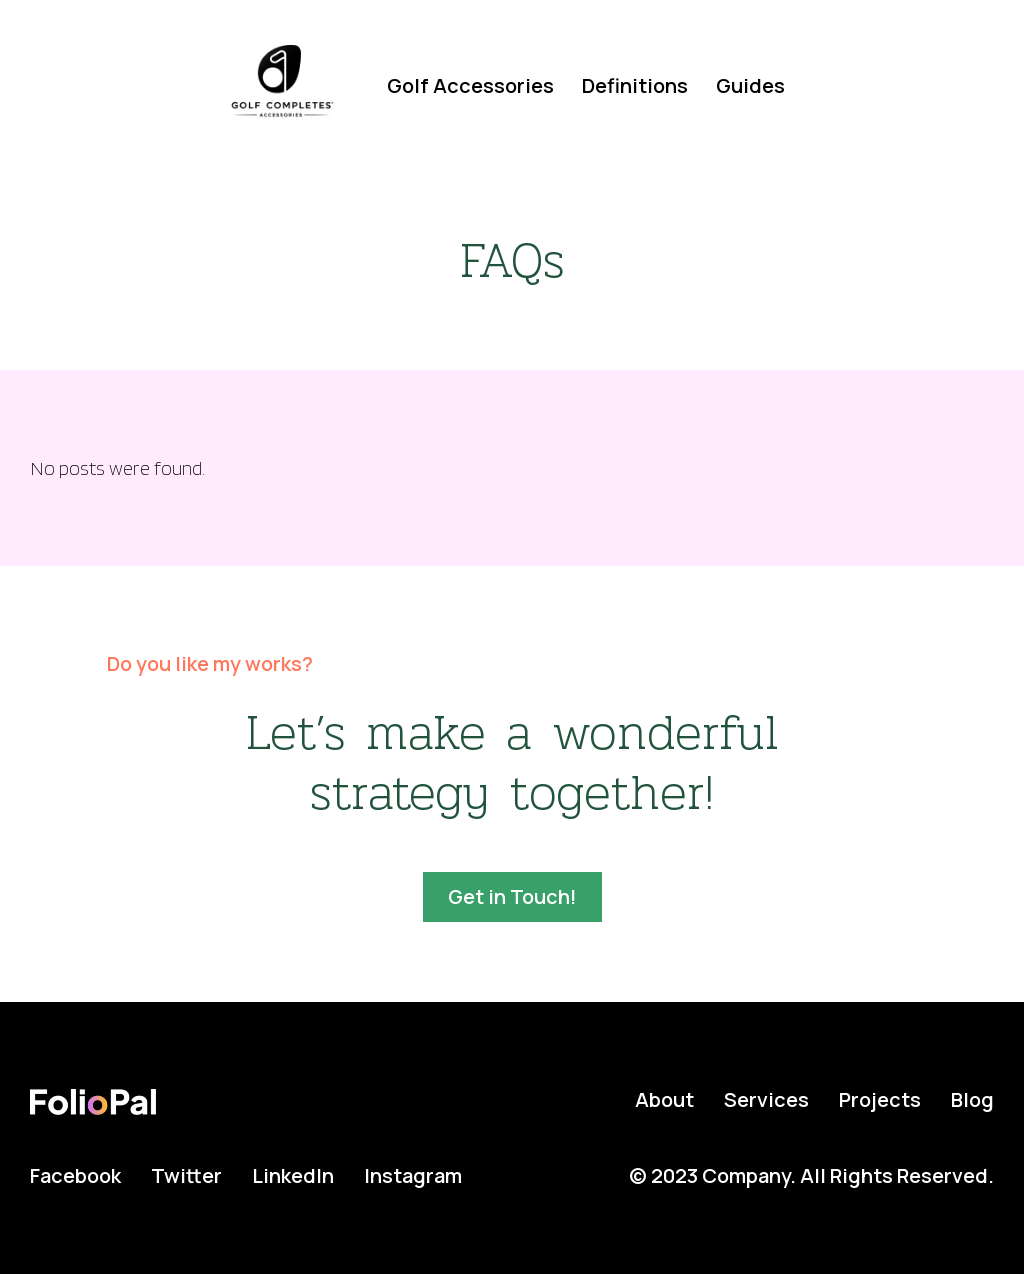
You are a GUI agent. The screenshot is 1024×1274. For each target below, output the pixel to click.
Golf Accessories (470, 85)
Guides (750, 85)
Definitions (635, 85)
